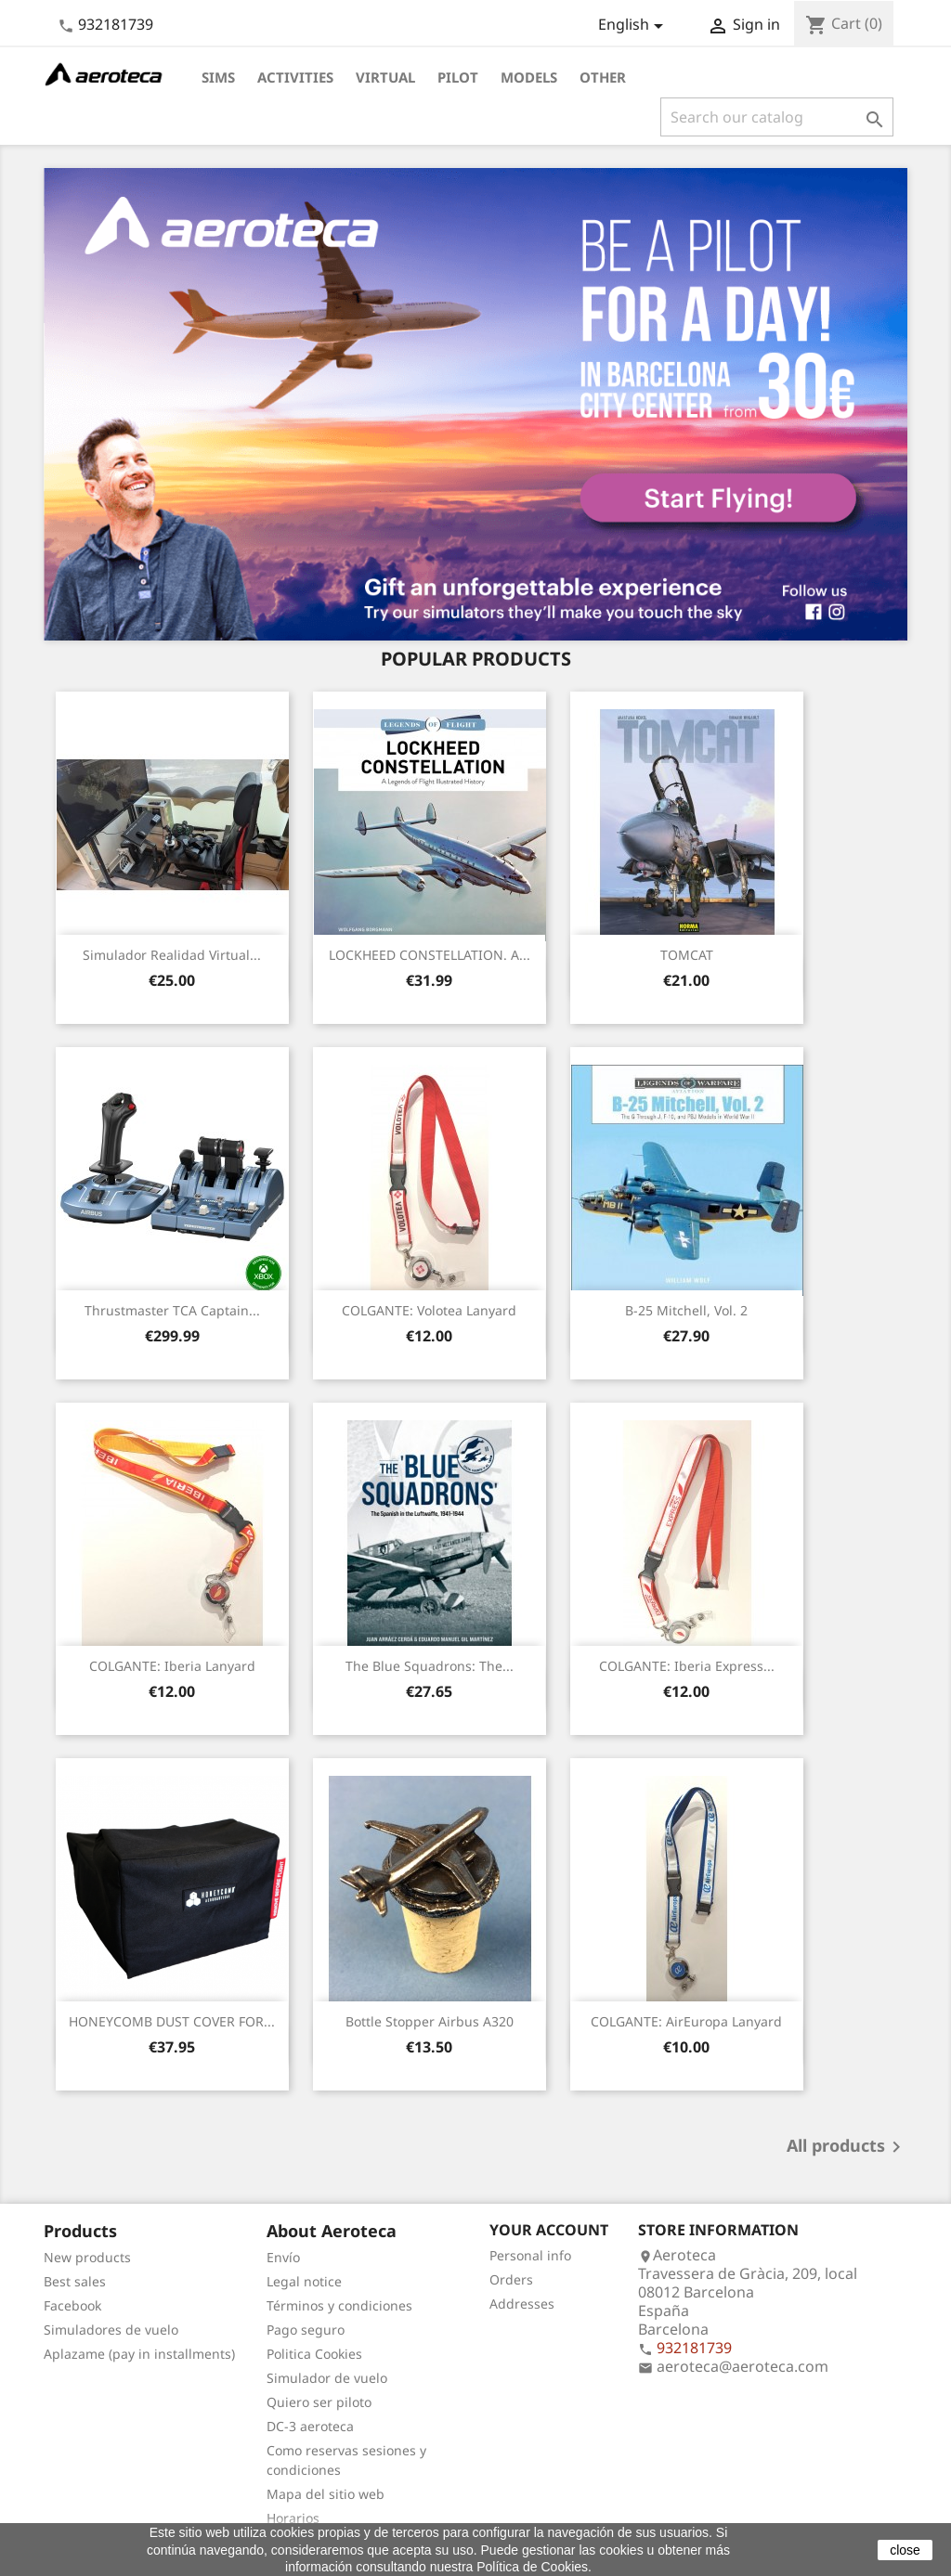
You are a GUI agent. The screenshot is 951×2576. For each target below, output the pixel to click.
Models (529, 77)
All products (847, 2147)
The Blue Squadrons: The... (429, 1666)
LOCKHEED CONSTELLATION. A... (429, 955)
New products (87, 2257)
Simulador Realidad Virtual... (172, 955)
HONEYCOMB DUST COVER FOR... (172, 2021)
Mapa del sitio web (325, 2494)
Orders (511, 2279)
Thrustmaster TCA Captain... (172, 1310)
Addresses (521, 2303)
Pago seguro (306, 2329)
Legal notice (304, 2281)
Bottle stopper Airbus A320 (429, 2021)
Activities (295, 77)
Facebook (72, 2305)
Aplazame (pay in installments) (139, 2353)
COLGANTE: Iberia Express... (687, 1666)
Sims (218, 77)
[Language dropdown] (634, 26)
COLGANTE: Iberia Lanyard (172, 1666)
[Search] (776, 116)
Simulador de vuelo (327, 2378)
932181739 (115, 24)
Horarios (293, 2518)
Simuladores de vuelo (111, 2329)
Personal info (530, 2255)
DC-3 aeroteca (310, 2426)
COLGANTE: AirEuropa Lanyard (686, 2021)
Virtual (385, 77)
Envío (283, 2257)
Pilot (457, 77)
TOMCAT (686, 955)
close (905, 2550)
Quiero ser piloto (319, 2402)
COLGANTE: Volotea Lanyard (429, 1310)
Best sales (75, 2281)
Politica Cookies (314, 2353)
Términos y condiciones (339, 2305)
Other (603, 77)
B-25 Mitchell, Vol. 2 (686, 1310)
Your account (548, 2230)
